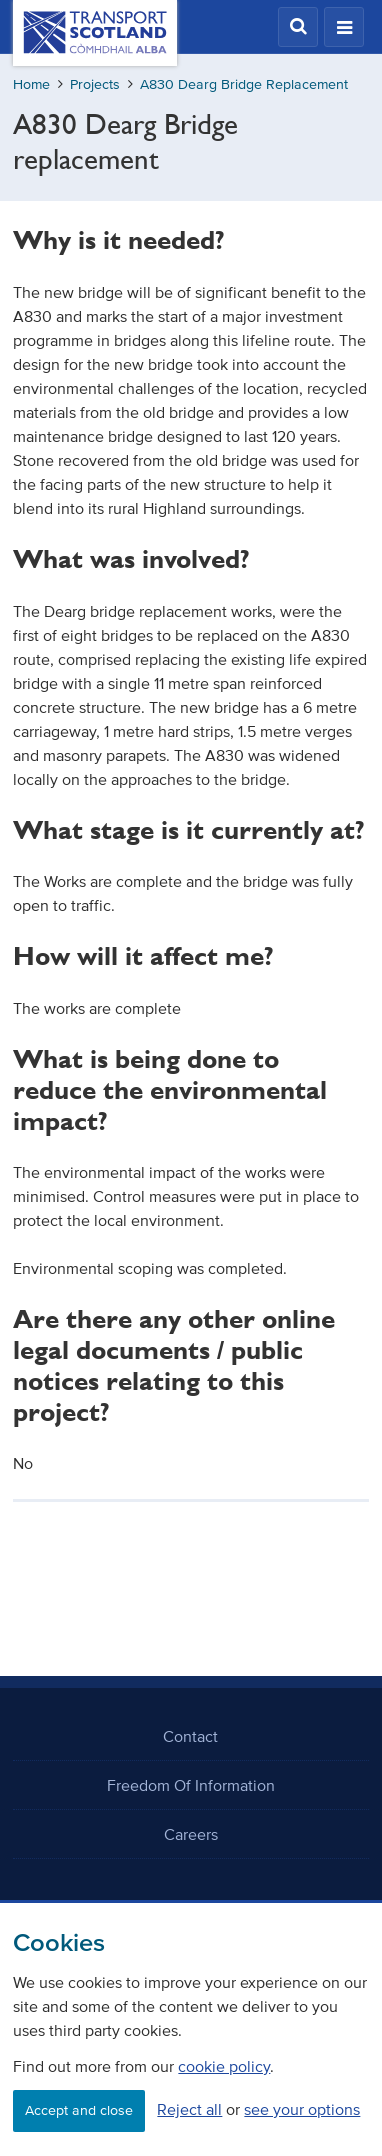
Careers (191, 1834)
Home (31, 84)
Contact (190, 1736)
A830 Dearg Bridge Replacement (244, 84)
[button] (298, 27)
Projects (95, 84)
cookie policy (224, 2066)
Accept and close (79, 2110)
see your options (302, 2109)
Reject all (189, 2109)
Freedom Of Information (191, 1785)
